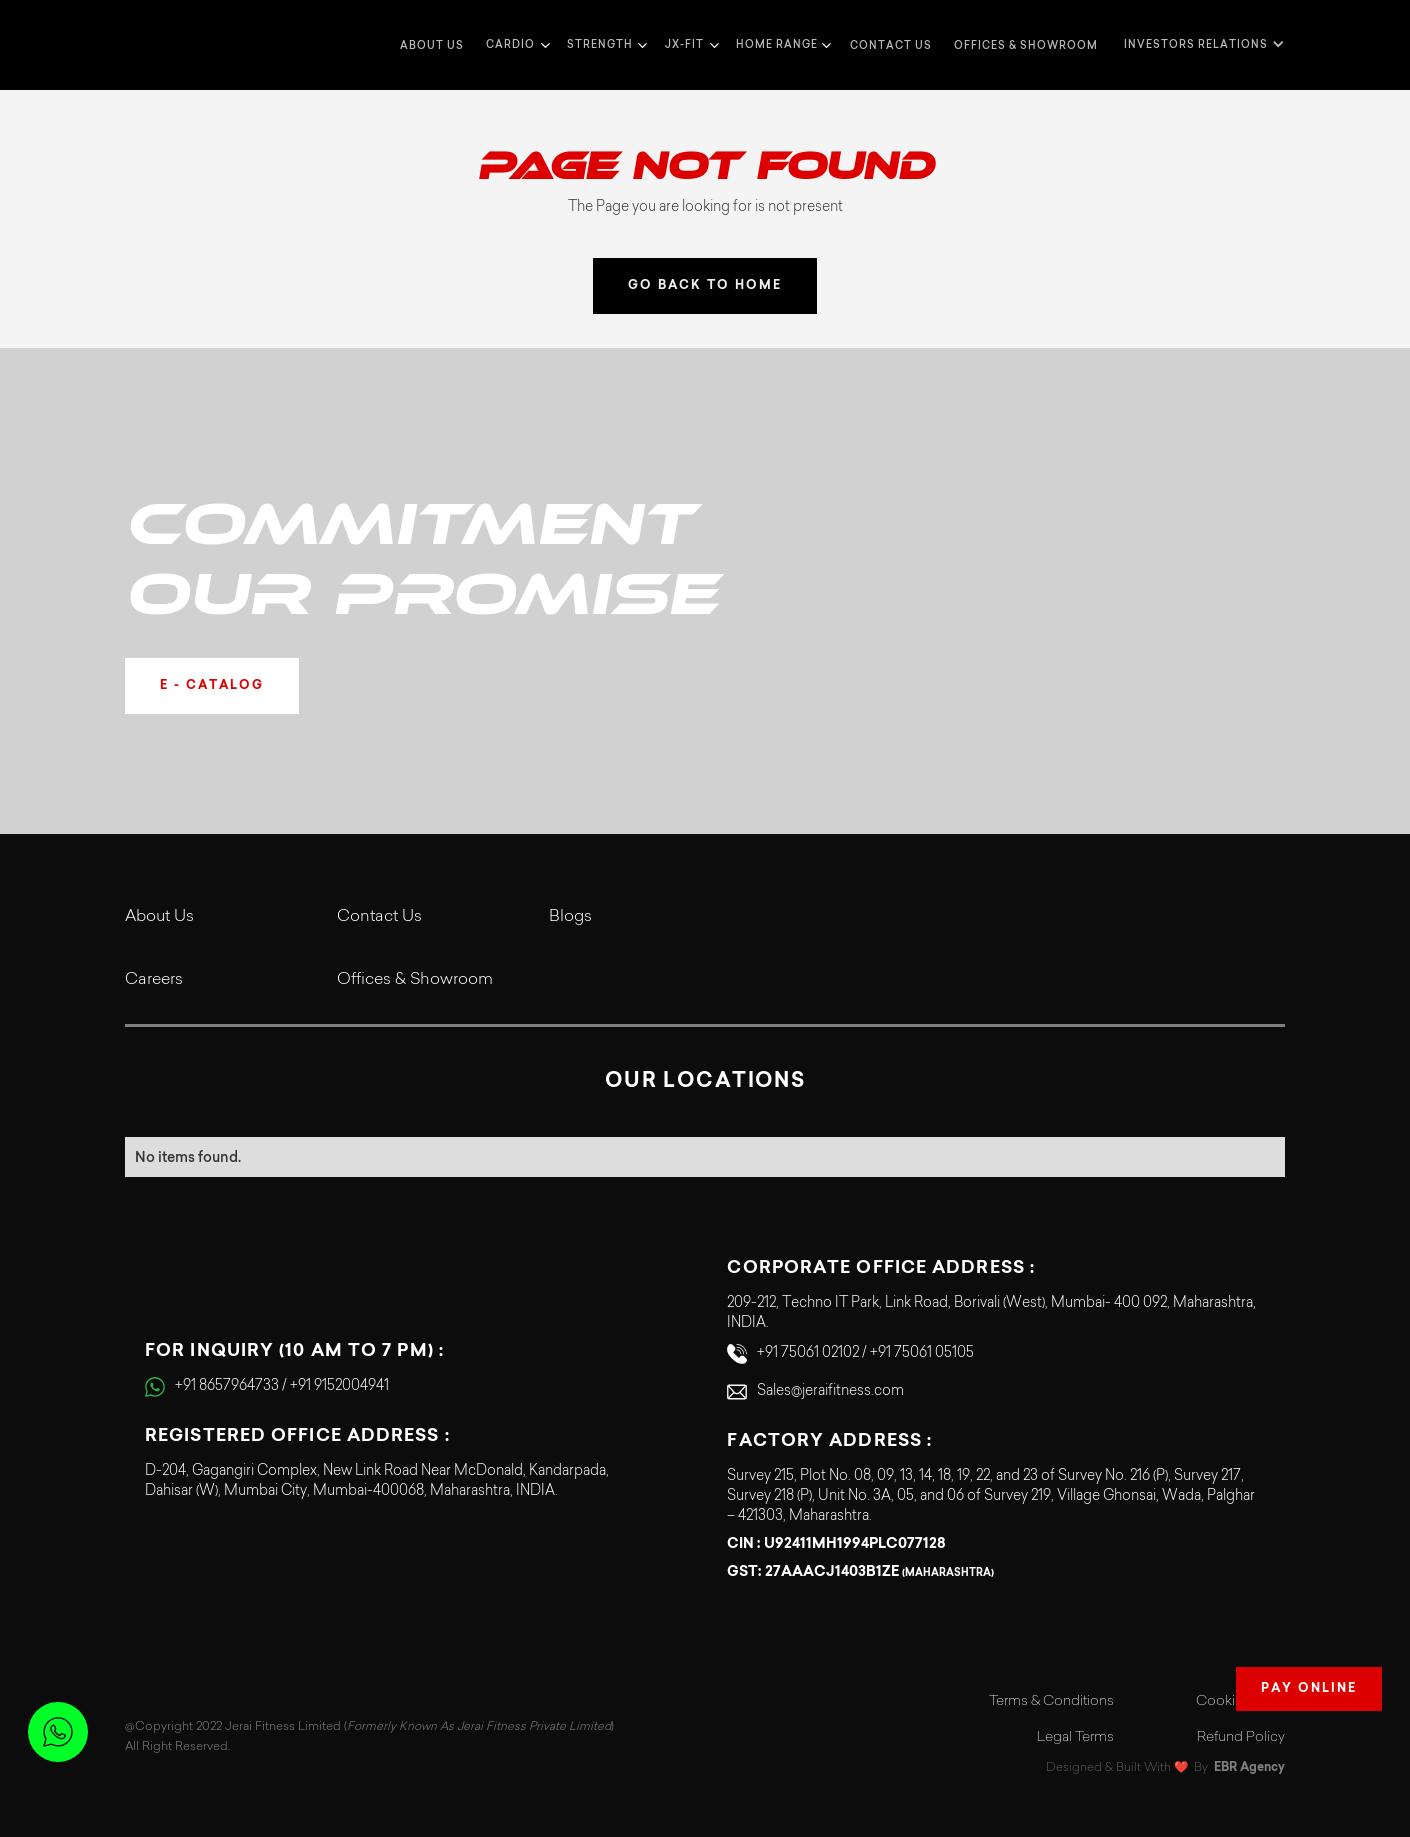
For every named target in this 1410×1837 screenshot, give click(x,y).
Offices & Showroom (1026, 45)
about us (432, 45)
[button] (515, 45)
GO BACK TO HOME (705, 286)
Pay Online (1309, 1689)
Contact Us (379, 917)
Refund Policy (1241, 1738)
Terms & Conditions (1051, 1702)
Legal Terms (1075, 1738)
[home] (165, 45)
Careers (154, 980)
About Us (159, 917)
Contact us (891, 45)
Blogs (570, 917)
